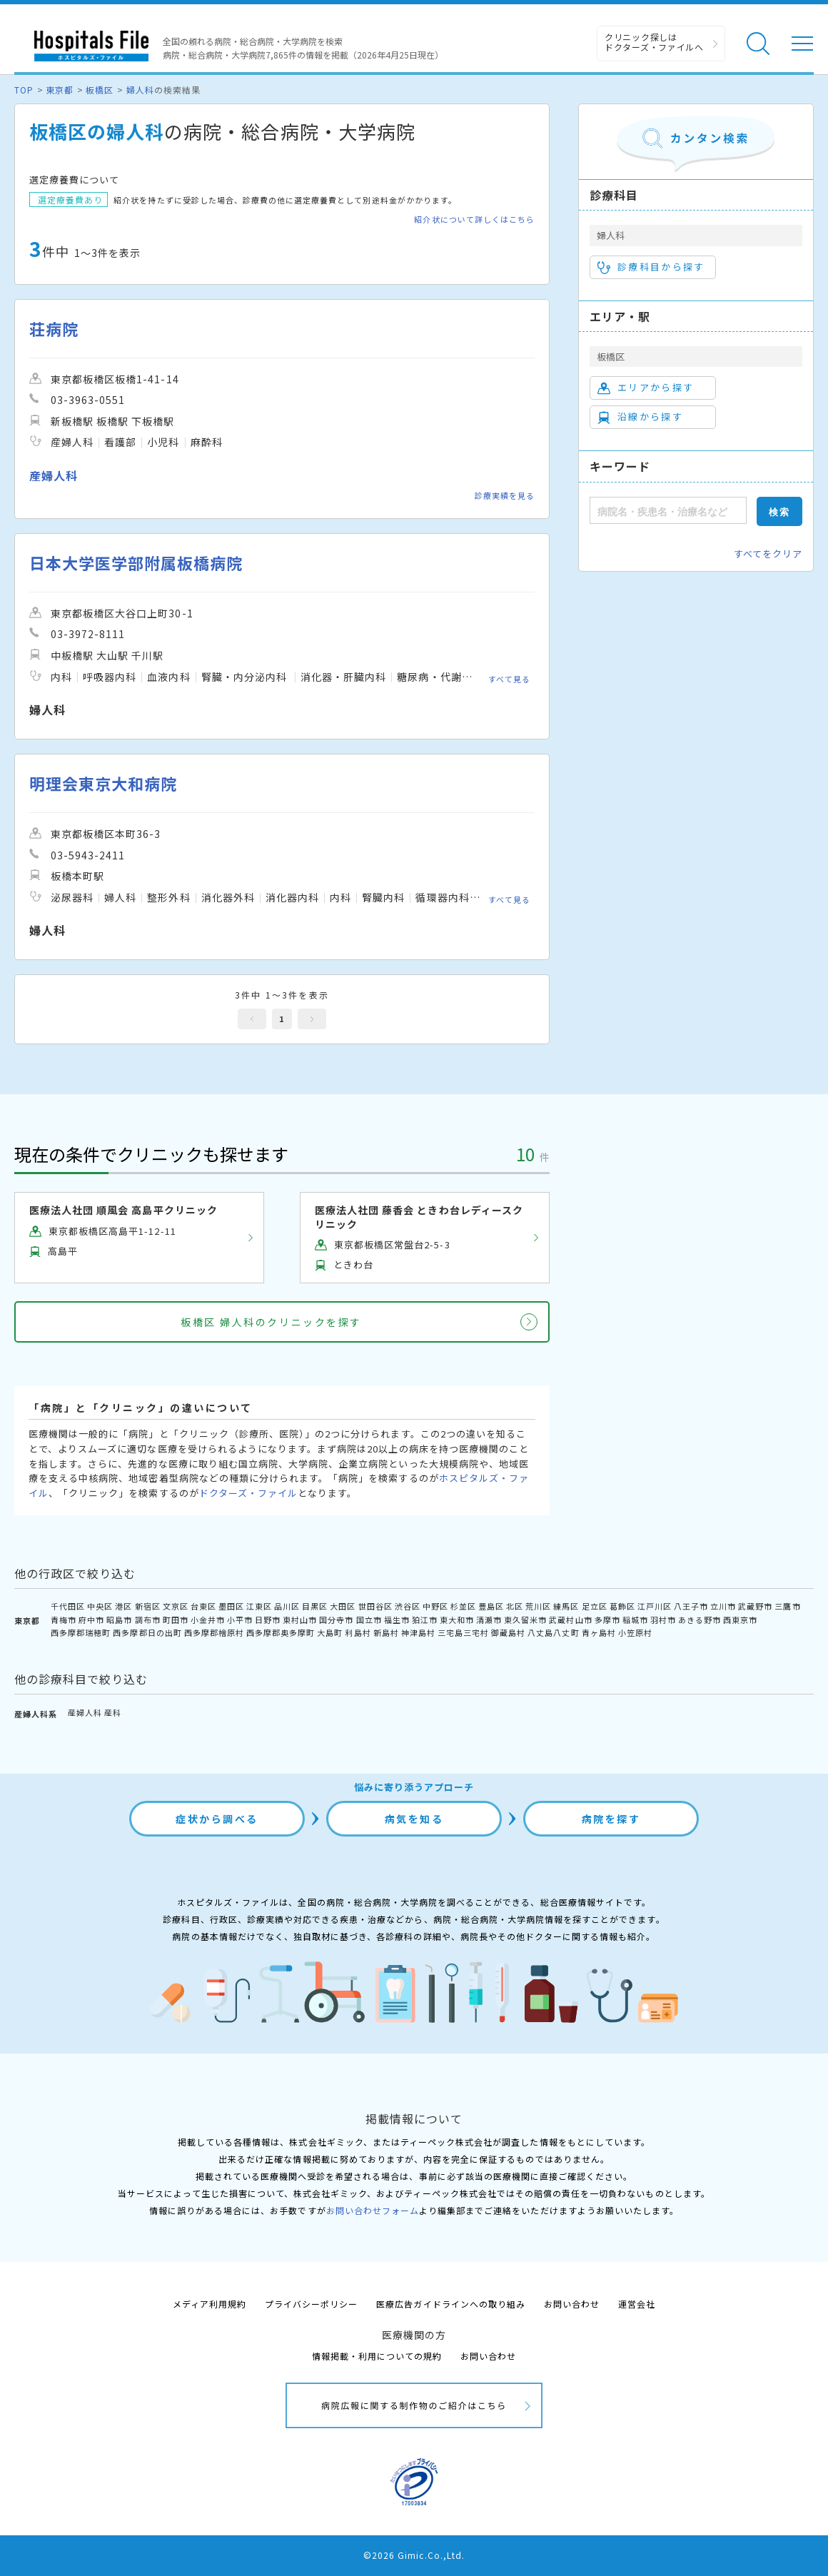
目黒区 (315, 1606)
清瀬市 (489, 1619)
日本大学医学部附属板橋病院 (136, 563)
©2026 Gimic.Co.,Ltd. (414, 2555)
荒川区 (538, 1606)
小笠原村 (635, 1632)
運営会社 (636, 2304)
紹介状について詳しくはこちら (474, 219)
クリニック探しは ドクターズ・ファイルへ (654, 42)
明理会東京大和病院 (103, 783)
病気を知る (414, 1819)
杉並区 (463, 1606)
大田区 (342, 1606)
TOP (24, 90)
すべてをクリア (768, 553)
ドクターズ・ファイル (248, 1493)
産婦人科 (85, 1712)
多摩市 (607, 1619)
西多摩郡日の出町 (147, 1632)
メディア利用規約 (209, 2304)
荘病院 (54, 329)
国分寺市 (336, 1619)
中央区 (100, 1606)
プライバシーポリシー (311, 2304)
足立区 (594, 1606)
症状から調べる (217, 1819)
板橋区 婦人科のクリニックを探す (271, 1322)
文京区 (175, 1606)
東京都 (60, 90)
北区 (514, 1606)
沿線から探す (640, 417)
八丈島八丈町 (553, 1632)
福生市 (397, 1619)
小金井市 (208, 1619)
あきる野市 (699, 1619)
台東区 (203, 1606)
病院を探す (611, 1819)
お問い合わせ (572, 2304)
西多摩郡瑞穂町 (81, 1632)
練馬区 (566, 1606)
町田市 (175, 1619)
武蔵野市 (755, 1606)
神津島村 (418, 1632)
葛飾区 (622, 1606)
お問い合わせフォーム (372, 2210)
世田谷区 (375, 1606)
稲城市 (635, 1619)
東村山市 (300, 1619)
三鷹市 (787, 1606)
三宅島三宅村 (463, 1632)
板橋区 (99, 90)
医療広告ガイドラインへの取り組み (450, 2304)
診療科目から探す (651, 267)
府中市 (91, 1619)
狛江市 (425, 1619)
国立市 (369, 1619)
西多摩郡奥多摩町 (280, 1632)
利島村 (357, 1632)
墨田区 (231, 1606)
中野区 (435, 1606)
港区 (123, 1606)
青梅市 (63, 1619)
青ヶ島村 (599, 1632)
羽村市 (663, 1619)
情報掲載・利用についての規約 (377, 2356)
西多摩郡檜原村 (214, 1632)
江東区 (259, 1606)
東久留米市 (525, 1619)
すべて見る (509, 678)
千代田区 (68, 1606)
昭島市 (119, 1619)
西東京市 (740, 1619)
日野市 (268, 1619)
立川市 (723, 1606)
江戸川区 (654, 1606)
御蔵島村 (508, 1632)
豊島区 (491, 1606)
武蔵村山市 (570, 1619)
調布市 (148, 1619)
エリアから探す (645, 387)
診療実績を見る (505, 495)
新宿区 (148, 1606)
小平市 (240, 1619)
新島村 (386, 1632)
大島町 (330, 1632)
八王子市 (691, 1606)
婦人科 (140, 90)
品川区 (287, 1606)
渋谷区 (407, 1606)
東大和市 (457, 1619)
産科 (112, 1712)
